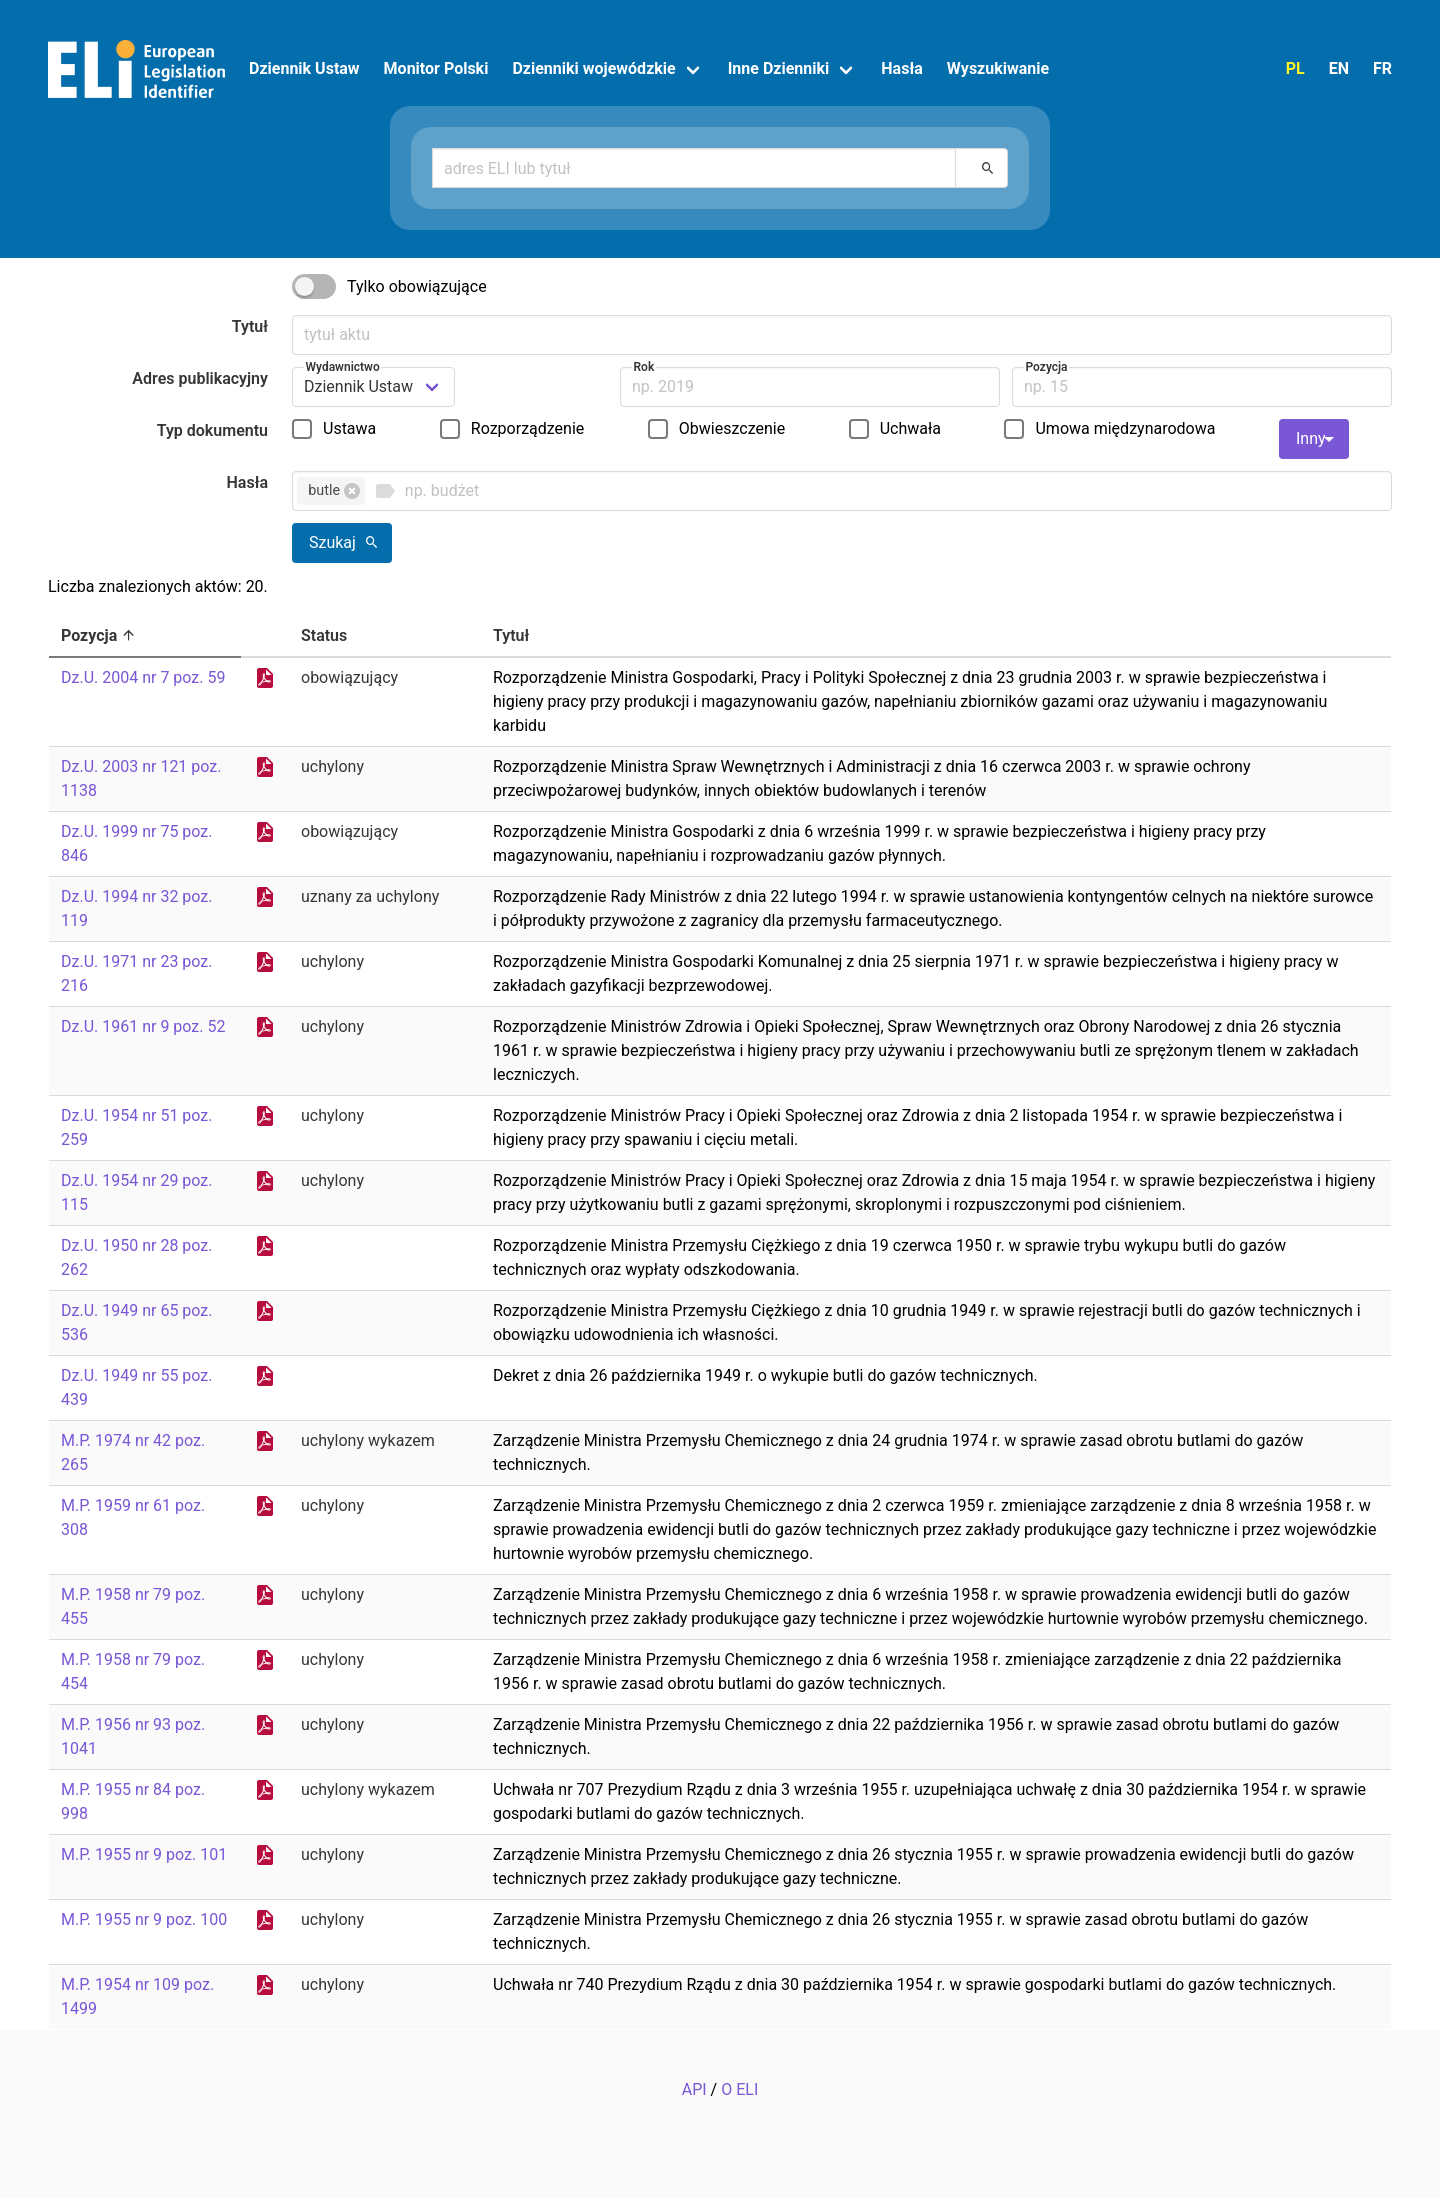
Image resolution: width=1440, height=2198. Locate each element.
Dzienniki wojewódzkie (593, 68)
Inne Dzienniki (779, 68)
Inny (1318, 439)
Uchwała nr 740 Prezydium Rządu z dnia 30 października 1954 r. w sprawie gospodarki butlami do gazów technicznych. (914, 1984)
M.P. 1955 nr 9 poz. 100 (144, 1919)
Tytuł (250, 326)
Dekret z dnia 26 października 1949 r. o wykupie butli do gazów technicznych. (765, 1375)
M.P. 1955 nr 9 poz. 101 (144, 1854)
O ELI (739, 2089)
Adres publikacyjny (200, 378)
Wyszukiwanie (998, 68)
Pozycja (1047, 367)
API (694, 2089)
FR (1382, 68)
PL (1295, 68)
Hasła (902, 68)
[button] (352, 491)
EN (1339, 68)
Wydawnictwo (343, 367)
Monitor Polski (436, 68)
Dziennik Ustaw (304, 68)
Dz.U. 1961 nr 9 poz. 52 (143, 1026)
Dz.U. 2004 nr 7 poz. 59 (143, 677)
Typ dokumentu (212, 430)
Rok (644, 367)
